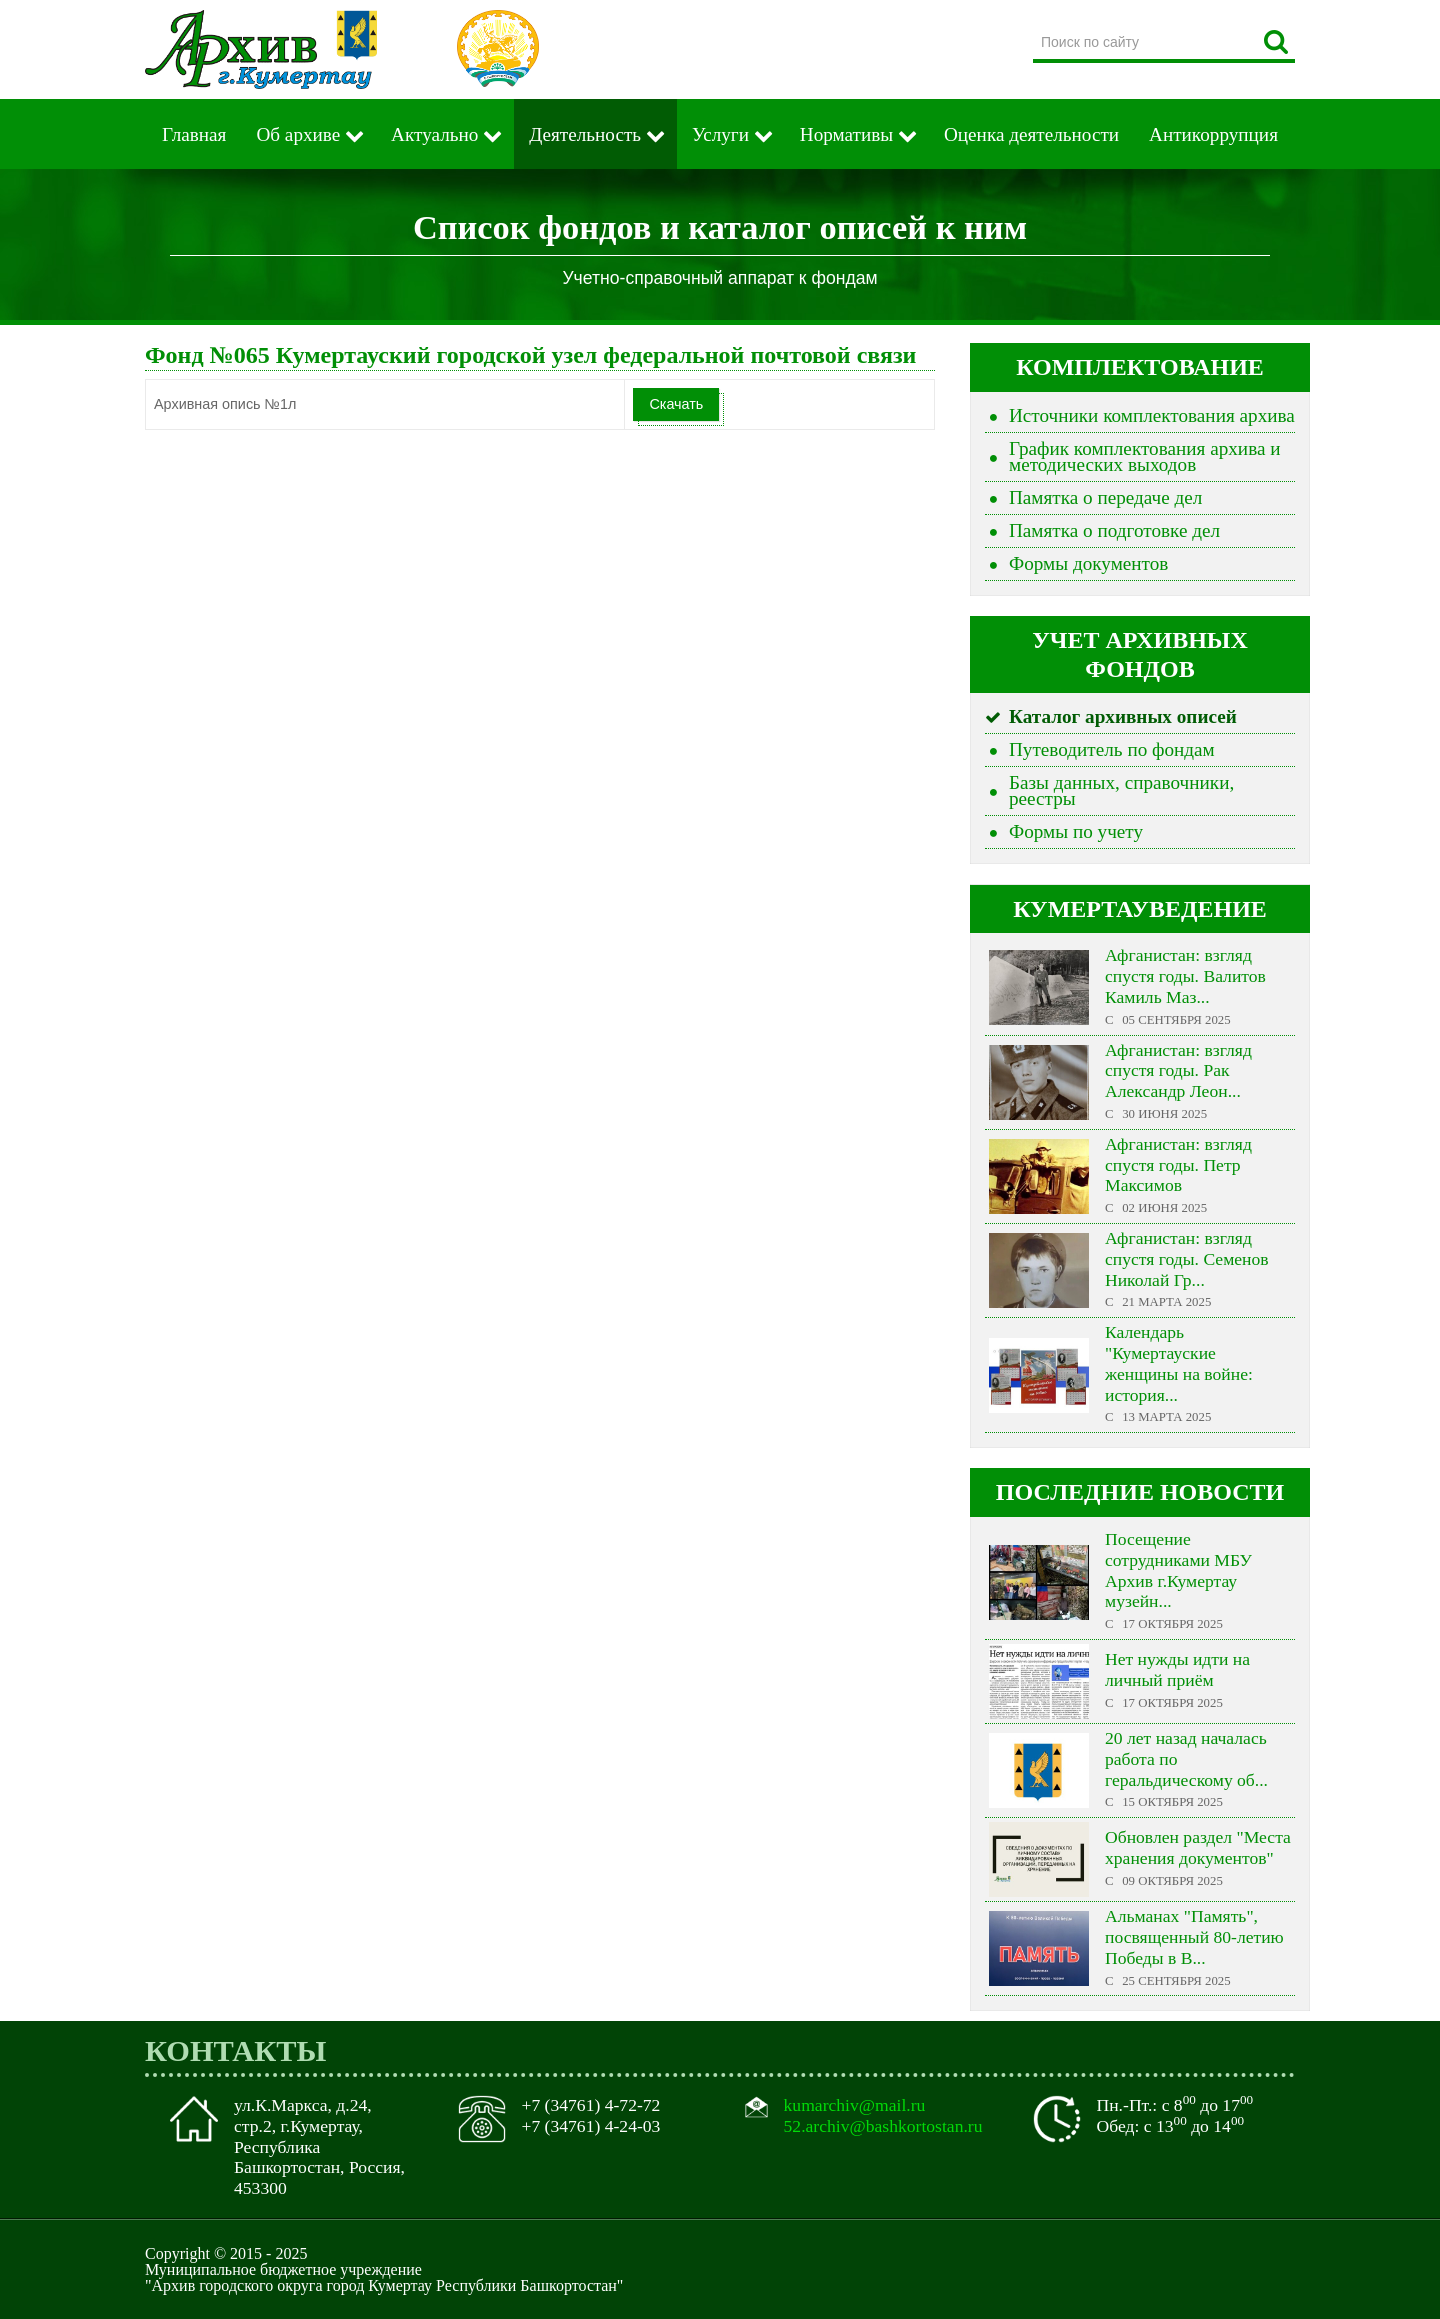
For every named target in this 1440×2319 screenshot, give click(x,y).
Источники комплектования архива (1152, 415)
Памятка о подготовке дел (1114, 530)
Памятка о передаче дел (1105, 497)
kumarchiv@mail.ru (855, 2105)
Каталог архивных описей (1123, 716)
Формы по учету (1076, 831)
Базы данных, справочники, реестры (1121, 790)
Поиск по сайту (1033, 24)
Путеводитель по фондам (1112, 749)
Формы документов (1088, 563)
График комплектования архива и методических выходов (1145, 456)
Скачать (676, 404)
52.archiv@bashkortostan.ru (883, 2126)
